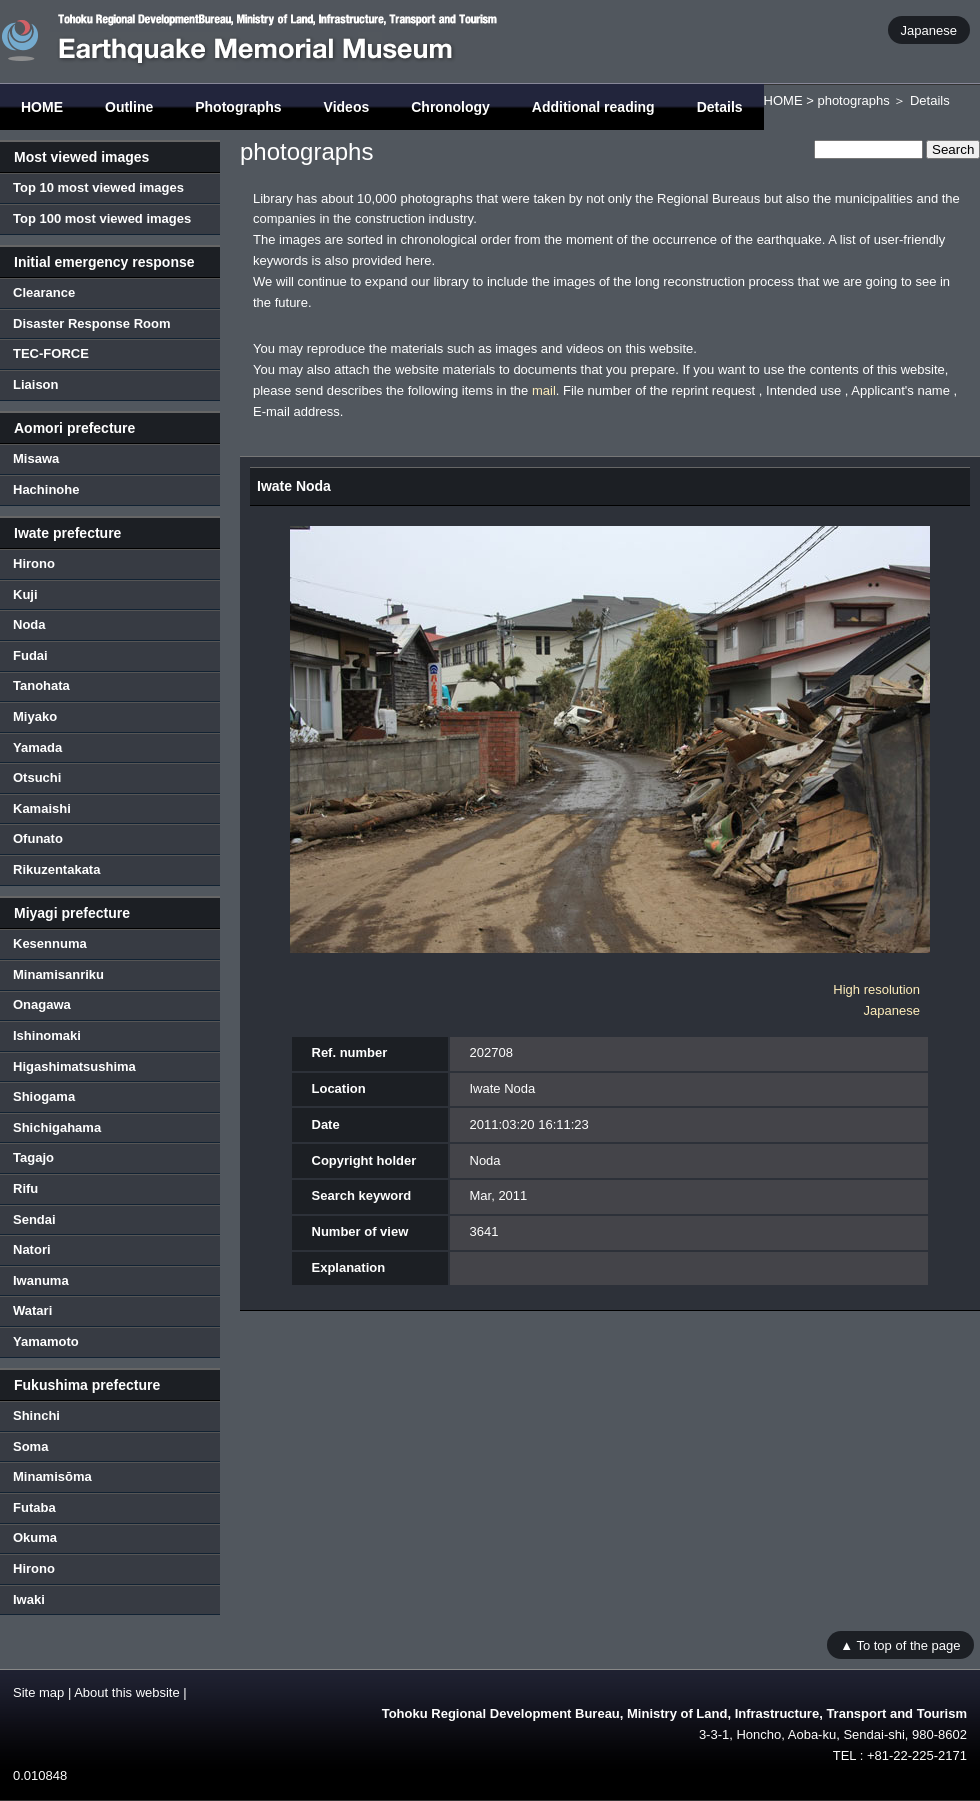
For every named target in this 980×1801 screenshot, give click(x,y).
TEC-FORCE (51, 353)
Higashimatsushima (74, 1066)
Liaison (36, 384)
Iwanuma (41, 1280)
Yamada (37, 747)
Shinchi (36, 1415)
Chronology (450, 107)
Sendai (34, 1219)
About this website (127, 1692)
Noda (29, 624)
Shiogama (44, 1096)
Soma (30, 1446)
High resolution (876, 989)
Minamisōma (52, 1476)
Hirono (34, 563)
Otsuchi (37, 777)
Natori (32, 1249)
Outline (129, 107)
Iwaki (29, 1599)
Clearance (44, 292)
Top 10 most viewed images (98, 187)
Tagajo (33, 1157)
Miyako (35, 716)
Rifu (25, 1188)
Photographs (238, 107)
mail (544, 390)
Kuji (25, 594)
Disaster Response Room (92, 323)
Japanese (929, 29)
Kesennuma (50, 943)
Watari (32, 1310)
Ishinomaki (47, 1035)
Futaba (34, 1507)
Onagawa (42, 1004)
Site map (38, 1692)
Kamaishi (42, 808)
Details (720, 107)
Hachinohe (46, 489)
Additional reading (593, 107)
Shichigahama (57, 1127)
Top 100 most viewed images (102, 218)
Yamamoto (46, 1341)
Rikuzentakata (56, 869)
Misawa (36, 458)
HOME (42, 107)
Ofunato (38, 838)
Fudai (30, 655)
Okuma (35, 1537)
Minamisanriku (58, 974)
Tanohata (41, 685)
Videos (347, 107)
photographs (853, 100)
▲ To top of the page (900, 1644)
